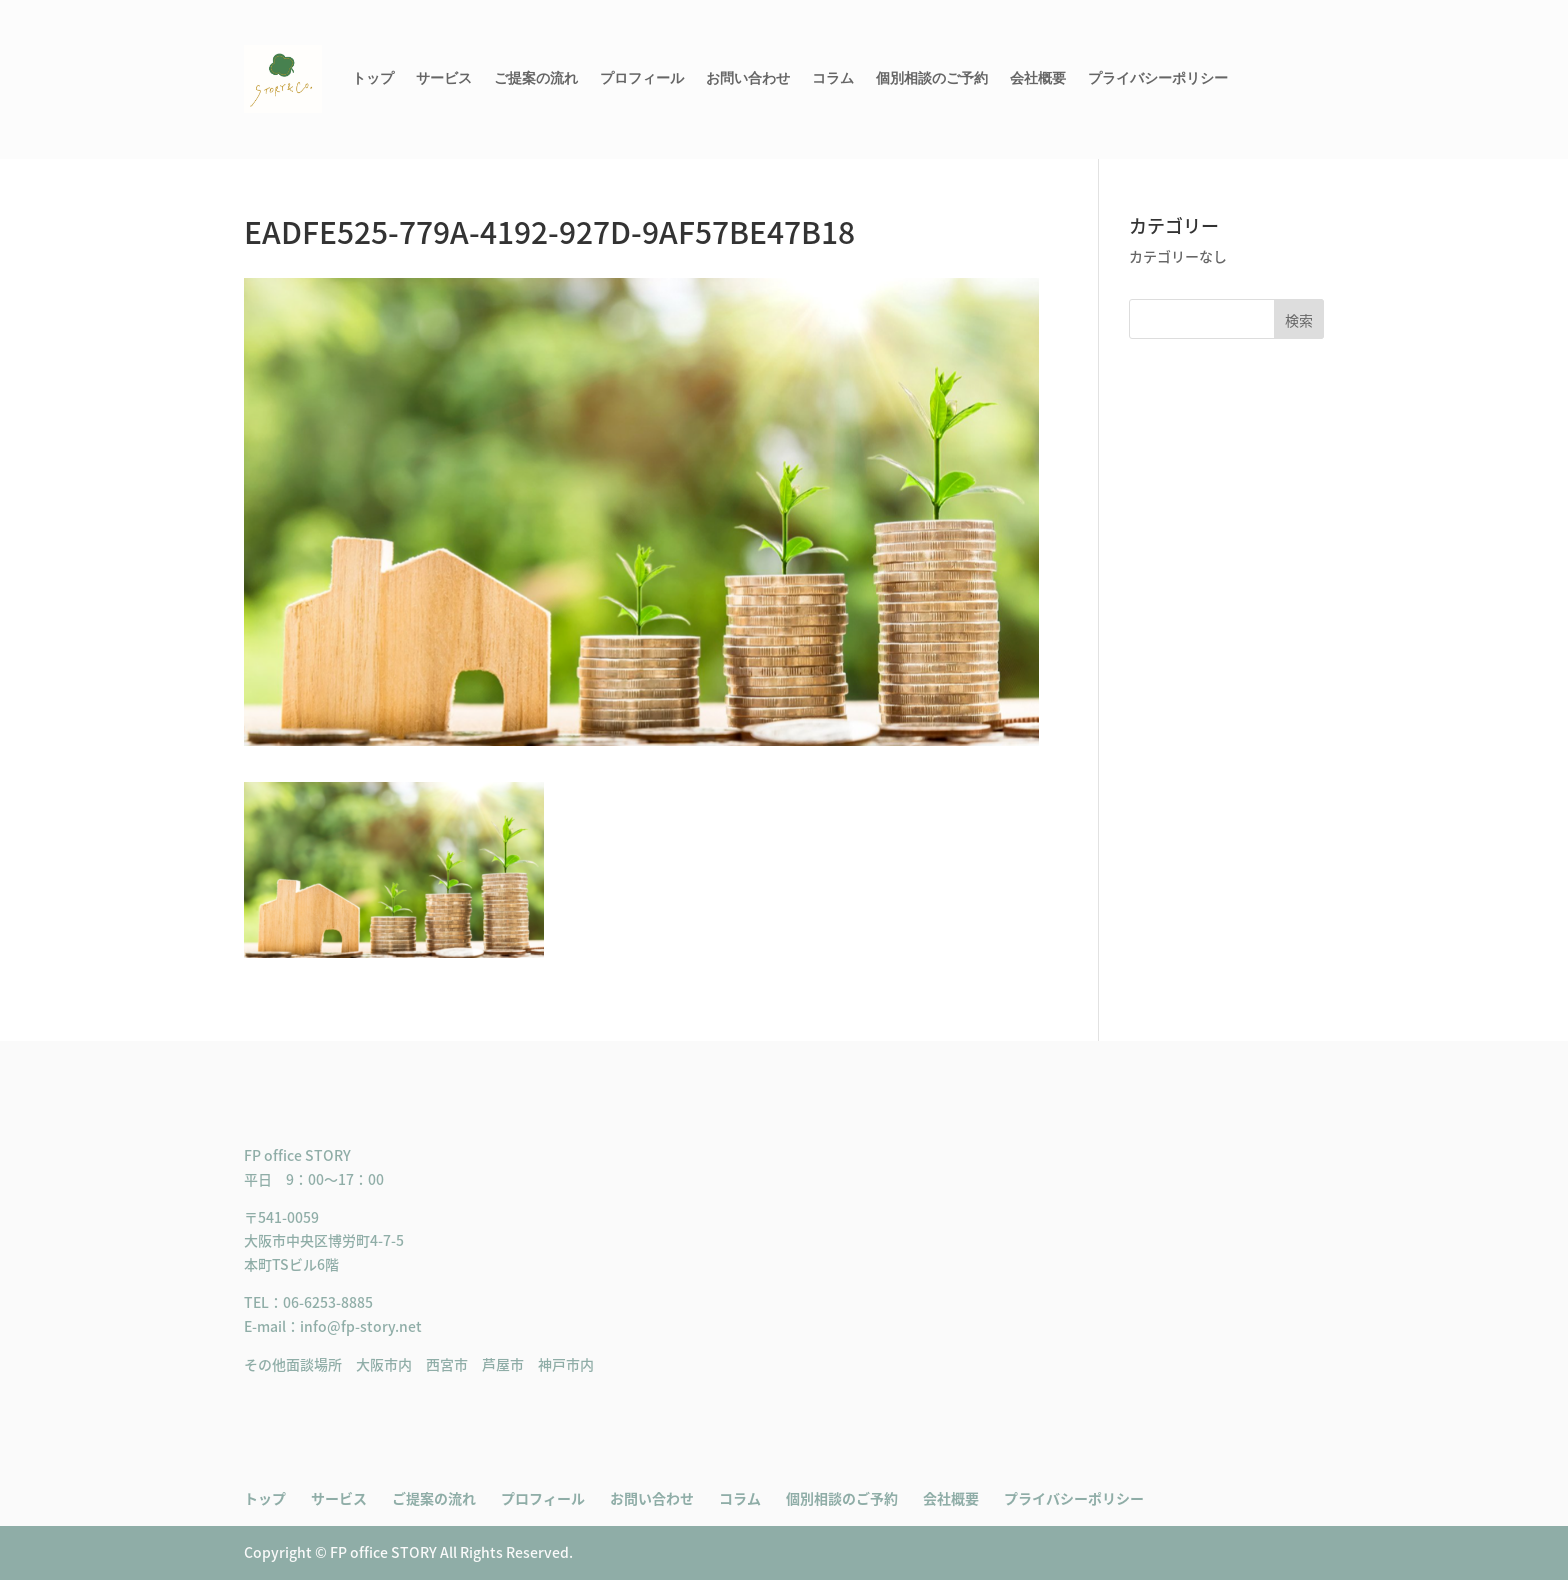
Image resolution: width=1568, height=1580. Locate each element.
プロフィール (642, 78)
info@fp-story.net (361, 1326)
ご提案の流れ (536, 78)
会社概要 (1038, 78)
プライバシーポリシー (1158, 78)
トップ (373, 78)
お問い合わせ (748, 78)
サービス (444, 78)
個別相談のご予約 (932, 78)
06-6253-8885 (328, 1302)
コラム (833, 78)
